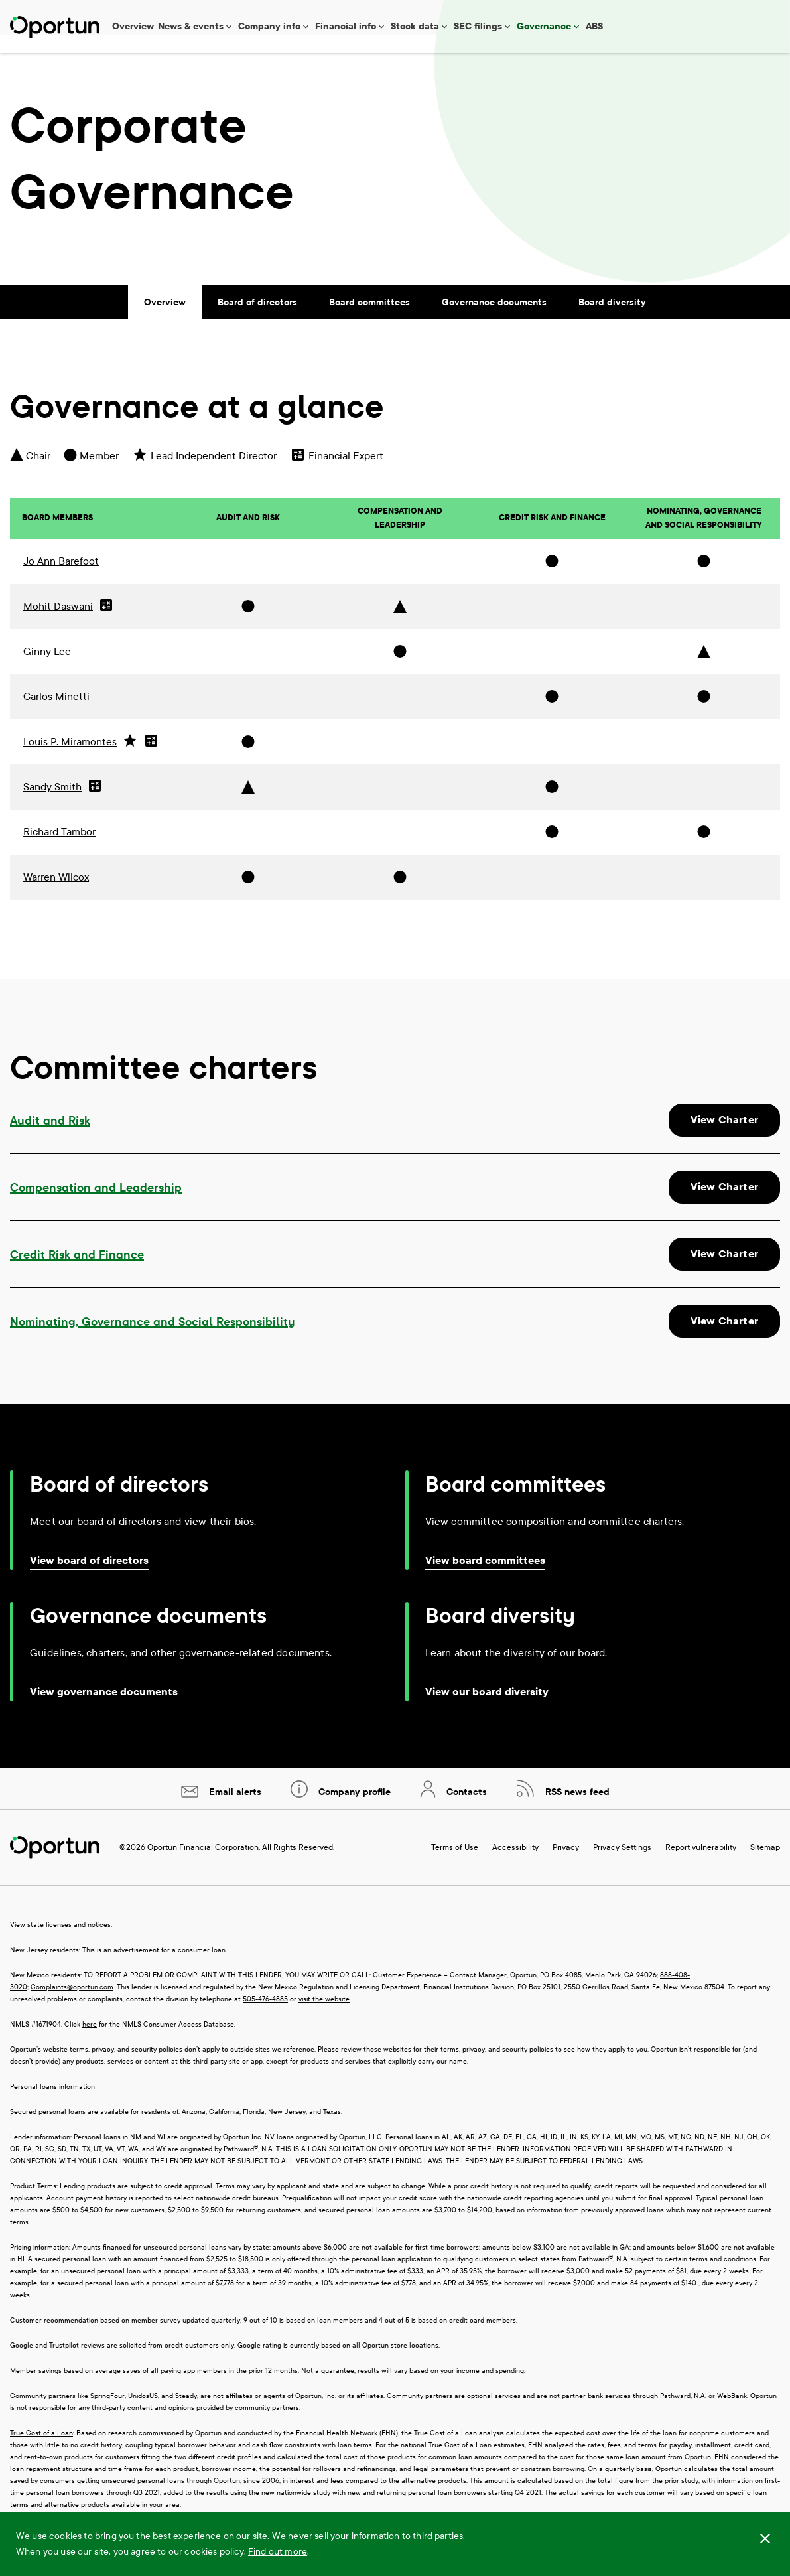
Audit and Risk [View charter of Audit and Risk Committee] (50, 1139)
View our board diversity (487, 1710)
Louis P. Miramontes (70, 759)
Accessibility (515, 1866)
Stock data (415, 26)
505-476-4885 (265, 2017)
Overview (133, 26)
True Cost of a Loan (41, 2451)
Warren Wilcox (56, 895)
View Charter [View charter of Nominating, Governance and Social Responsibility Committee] (724, 1338)
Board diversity (612, 321)
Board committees (369, 321)
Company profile (353, 1810)
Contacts (465, 1810)
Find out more (277, 2551)
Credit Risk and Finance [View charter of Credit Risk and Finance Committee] (77, 1273)
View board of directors (89, 1579)
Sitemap (765, 1866)
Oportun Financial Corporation (203, 1866)
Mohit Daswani (58, 624)
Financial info (345, 26)
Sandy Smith (52, 804)
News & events (191, 26)
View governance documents (104, 1710)
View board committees (485, 1579)
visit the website (324, 2017)
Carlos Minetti (56, 714)
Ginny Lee (47, 669)
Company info (269, 26)
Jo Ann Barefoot (61, 579)
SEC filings (478, 26)
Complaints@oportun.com (72, 2005)
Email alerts (233, 1810)
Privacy (566, 1866)
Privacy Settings (622, 1866)
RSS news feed (576, 1810)
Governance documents (494, 321)
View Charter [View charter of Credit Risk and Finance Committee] (724, 1271)
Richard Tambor (59, 849)
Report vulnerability (700, 1866)
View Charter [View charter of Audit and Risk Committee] (724, 1137)
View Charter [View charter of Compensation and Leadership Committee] (724, 1204)
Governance (544, 26)
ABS (594, 26)
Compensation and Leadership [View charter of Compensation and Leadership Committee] (96, 1206)
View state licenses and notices (60, 1943)
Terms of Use (454, 1866)
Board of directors (257, 321)
